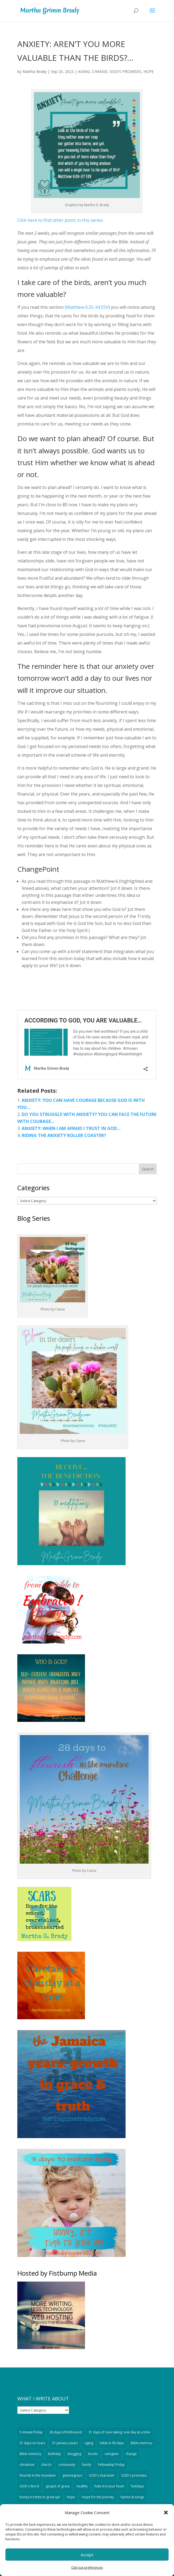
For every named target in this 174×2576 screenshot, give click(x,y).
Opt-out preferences (87, 2567)
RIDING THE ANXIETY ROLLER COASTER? (64, 1135)
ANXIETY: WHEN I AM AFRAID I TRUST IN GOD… (71, 1128)
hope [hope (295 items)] (71, 2497)
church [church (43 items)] (46, 2464)
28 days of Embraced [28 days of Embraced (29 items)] (65, 2432)
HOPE (148, 71)
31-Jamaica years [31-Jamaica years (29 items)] (65, 2443)
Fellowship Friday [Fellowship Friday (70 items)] (111, 2464)
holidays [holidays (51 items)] (137, 2486)
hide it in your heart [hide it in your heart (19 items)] (109, 2486)
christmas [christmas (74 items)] (26, 2464)
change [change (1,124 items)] (131, 2453)
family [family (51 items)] (86, 2464)
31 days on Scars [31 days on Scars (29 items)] (32, 2443)
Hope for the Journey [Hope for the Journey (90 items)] (98, 2497)
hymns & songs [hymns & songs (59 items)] (132, 2497)
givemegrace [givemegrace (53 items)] (72, 2475)
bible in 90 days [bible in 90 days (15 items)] (112, 2443)
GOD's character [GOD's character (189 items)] (101, 2475)
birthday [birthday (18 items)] (54, 2453)
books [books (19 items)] (93, 2453)
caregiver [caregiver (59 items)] (111, 2453)
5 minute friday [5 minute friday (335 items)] (30, 2432)
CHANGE (99, 71)
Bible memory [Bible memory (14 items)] (30, 2453)
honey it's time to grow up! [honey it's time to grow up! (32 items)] (39, 2497)
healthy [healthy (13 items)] (82, 2486)
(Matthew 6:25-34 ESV (87, 307)
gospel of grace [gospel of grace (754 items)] (58, 2486)
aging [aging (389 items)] (89, 2443)
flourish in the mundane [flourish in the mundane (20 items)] (37, 2475)
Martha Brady (34, 71)
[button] (166, 2512)
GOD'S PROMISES (125, 71)
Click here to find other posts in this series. (60, 220)
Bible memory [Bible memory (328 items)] (141, 2443)
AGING (84, 71)
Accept (87, 2554)
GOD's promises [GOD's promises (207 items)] (134, 2475)
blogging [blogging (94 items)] (74, 2453)
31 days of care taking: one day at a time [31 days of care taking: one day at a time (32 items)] (119, 2432)
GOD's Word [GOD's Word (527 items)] (29, 2486)
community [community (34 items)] (66, 2464)
